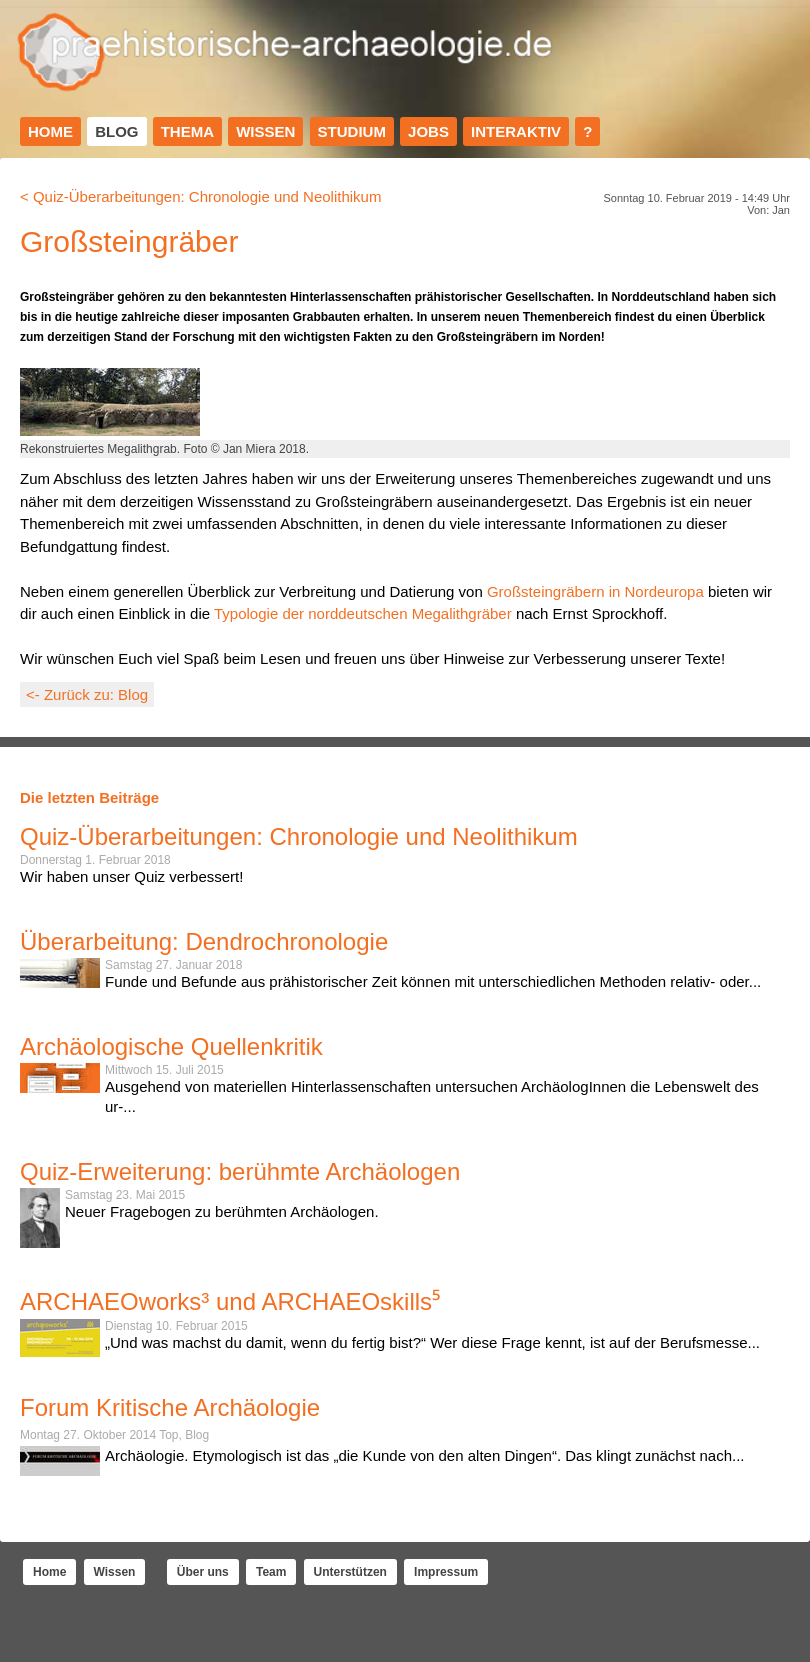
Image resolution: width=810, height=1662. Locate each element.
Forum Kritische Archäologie (170, 1407)
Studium (352, 131)
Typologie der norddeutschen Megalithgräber (363, 613)
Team (271, 1572)
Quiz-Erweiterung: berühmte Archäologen (240, 1171)
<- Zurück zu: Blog (87, 694)
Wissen (265, 131)
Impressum (446, 1572)
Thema (187, 131)
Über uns (203, 1572)
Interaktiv (516, 131)
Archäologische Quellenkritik (171, 1046)
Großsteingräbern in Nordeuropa (595, 591)
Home (50, 131)
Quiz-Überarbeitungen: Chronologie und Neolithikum (299, 836)
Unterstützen (350, 1572)
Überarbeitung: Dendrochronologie (204, 941)
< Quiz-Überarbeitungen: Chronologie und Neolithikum (200, 196)
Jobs (428, 131)
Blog (116, 131)
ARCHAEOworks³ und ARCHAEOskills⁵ (230, 1301)
